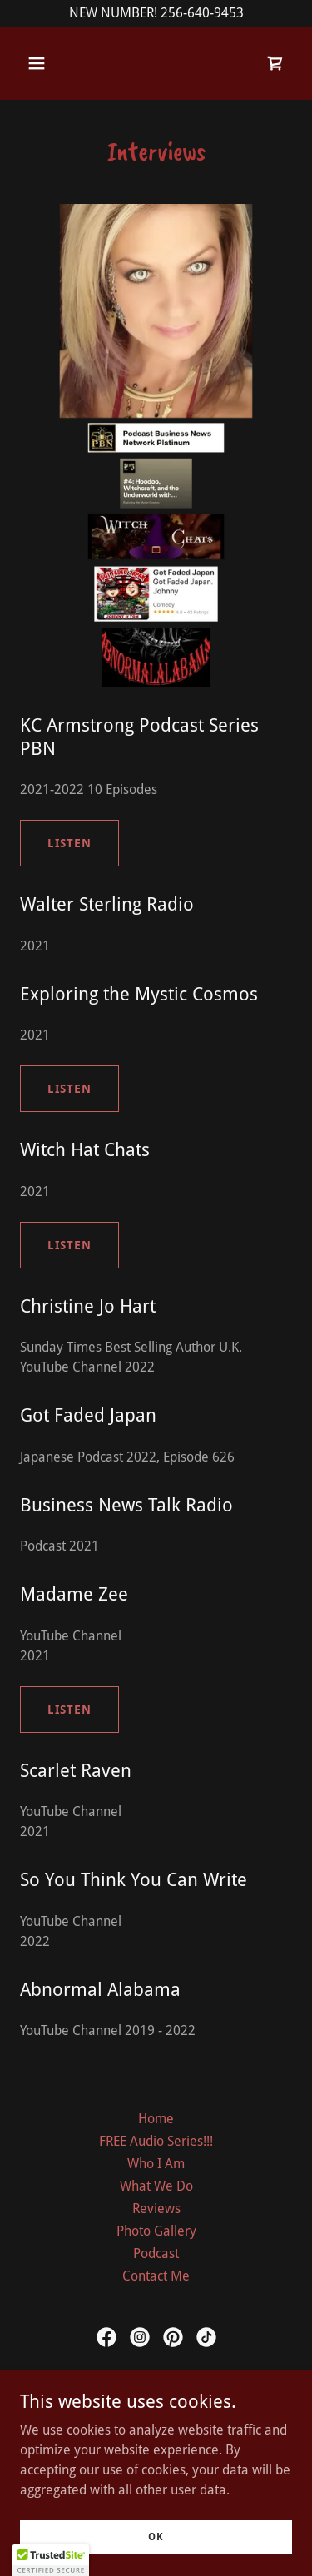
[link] (275, 63)
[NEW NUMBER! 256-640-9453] (156, 13)
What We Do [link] (156, 2186)
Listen (69, 843)
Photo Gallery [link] (156, 2231)
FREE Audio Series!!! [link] (156, 2141)
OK (156, 2536)
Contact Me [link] (156, 2276)
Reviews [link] (156, 2208)
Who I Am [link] (156, 2163)
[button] (51, 63)
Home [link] (156, 2119)
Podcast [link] (156, 2253)
